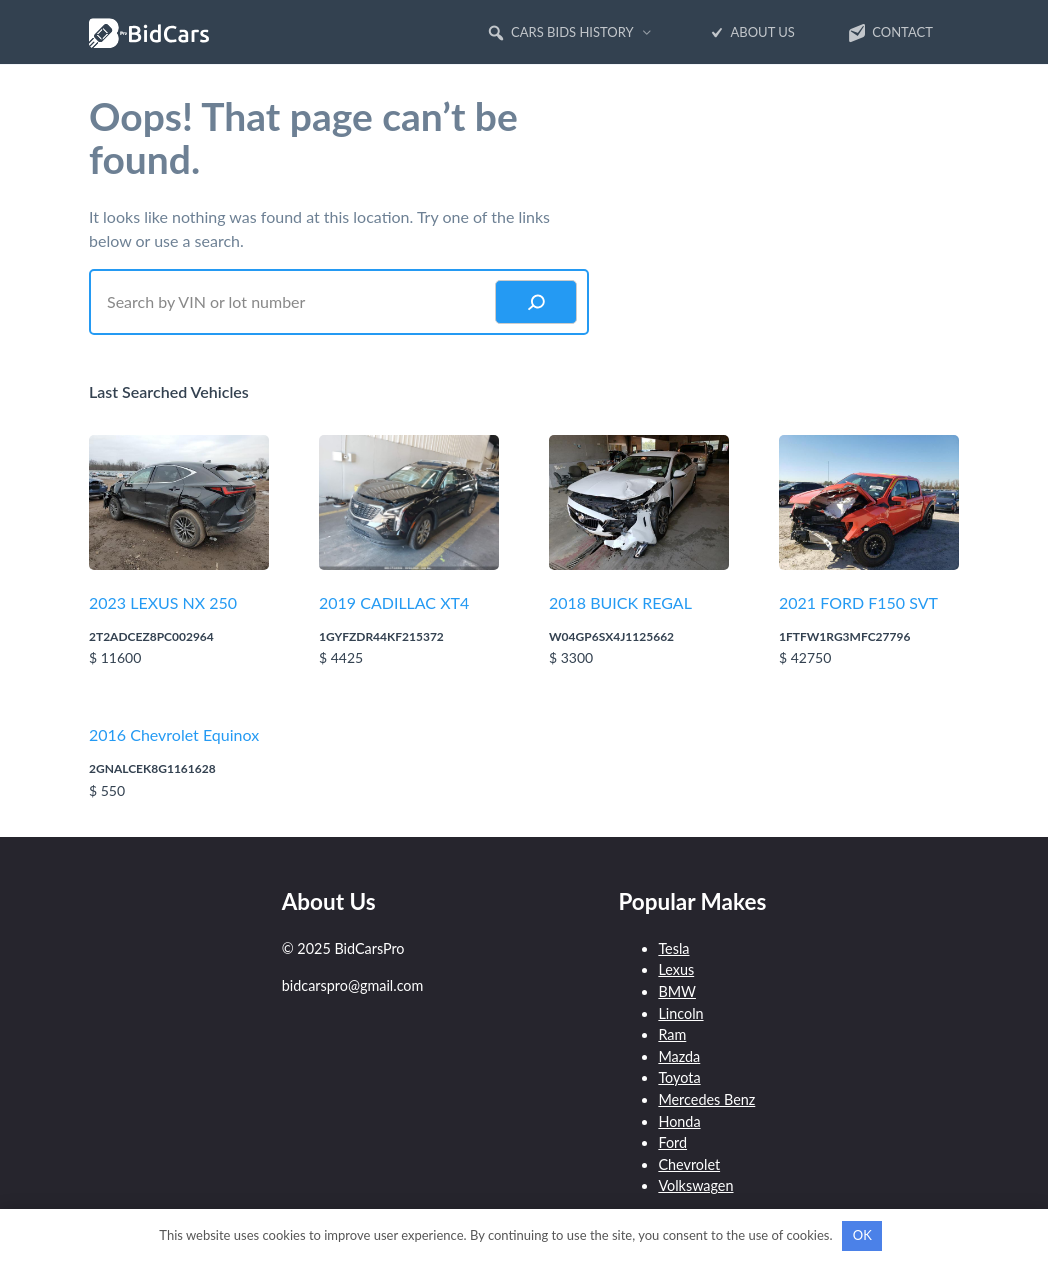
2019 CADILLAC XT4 (394, 602)
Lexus (676, 969)
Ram (672, 1034)
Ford (672, 1142)
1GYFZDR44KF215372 (381, 636)
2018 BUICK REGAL (620, 602)
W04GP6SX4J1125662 (611, 636)
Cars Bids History (560, 33)
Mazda (679, 1056)
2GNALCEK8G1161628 (152, 768)
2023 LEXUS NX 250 (163, 602)
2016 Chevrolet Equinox (174, 734)
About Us (750, 33)
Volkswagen (695, 1185)
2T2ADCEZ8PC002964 (151, 636)
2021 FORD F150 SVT (858, 602)
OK (862, 1235)
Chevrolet (689, 1164)
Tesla (673, 948)
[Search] (536, 302)
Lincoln (680, 1013)
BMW (677, 991)
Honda (679, 1121)
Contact (890, 33)
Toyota (679, 1077)
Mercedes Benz (706, 1099)
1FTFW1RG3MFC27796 (844, 636)
